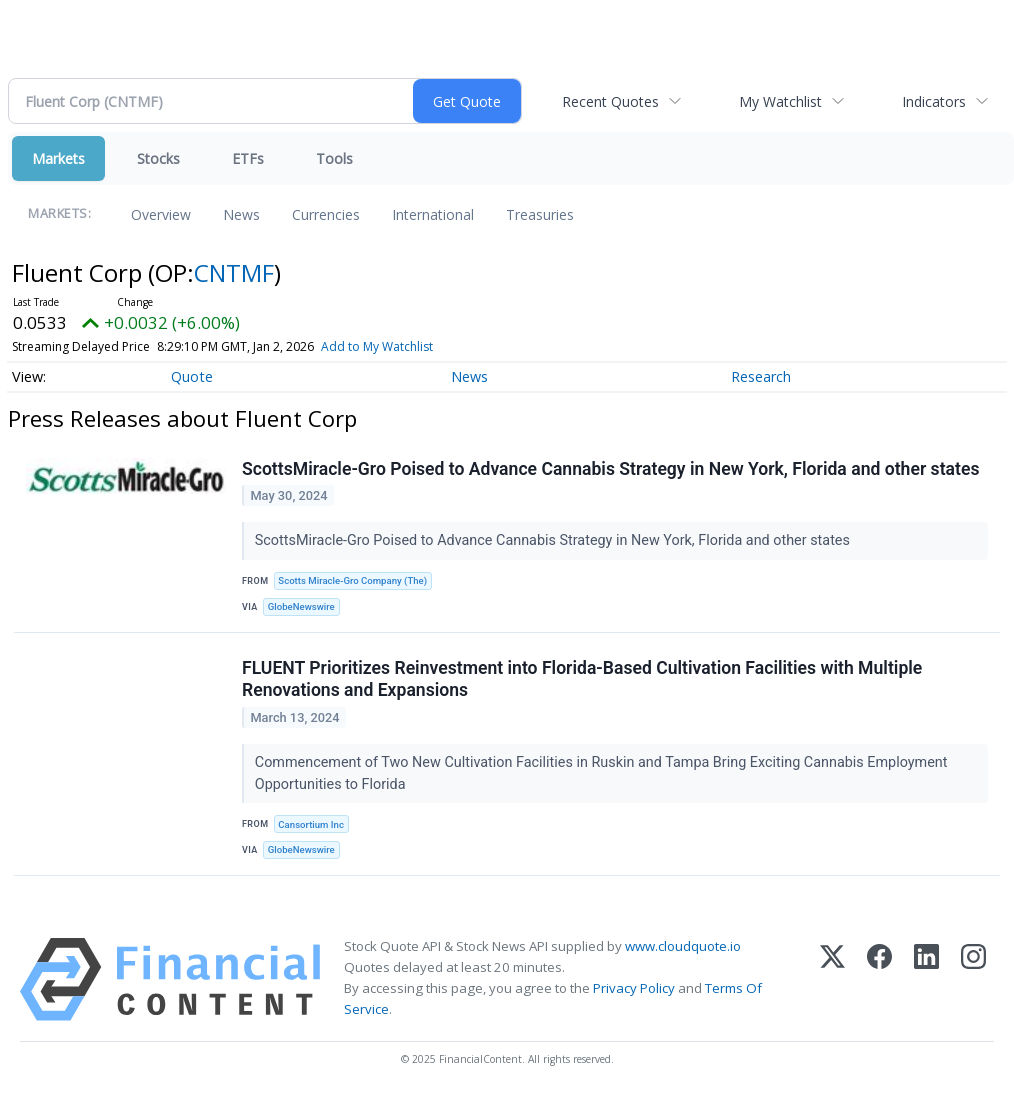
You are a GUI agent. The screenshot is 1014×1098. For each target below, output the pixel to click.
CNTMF (234, 272)
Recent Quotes (610, 101)
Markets (58, 158)
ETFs (248, 158)
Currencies (326, 214)
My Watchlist (780, 101)
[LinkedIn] (926, 979)
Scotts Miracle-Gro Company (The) (352, 580)
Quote (192, 376)
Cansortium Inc (311, 824)
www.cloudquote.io (683, 946)
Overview (161, 214)
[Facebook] (879, 979)
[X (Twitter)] (832, 979)
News (241, 214)
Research (761, 376)
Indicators (934, 101)
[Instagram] (973, 979)
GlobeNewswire (301, 606)
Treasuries (540, 214)
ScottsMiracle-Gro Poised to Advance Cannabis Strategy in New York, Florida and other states (610, 469)
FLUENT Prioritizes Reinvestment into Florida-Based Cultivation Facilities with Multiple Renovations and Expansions (582, 679)
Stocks (158, 158)
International (433, 214)
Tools (334, 158)
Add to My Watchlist (377, 346)
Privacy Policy (634, 988)
